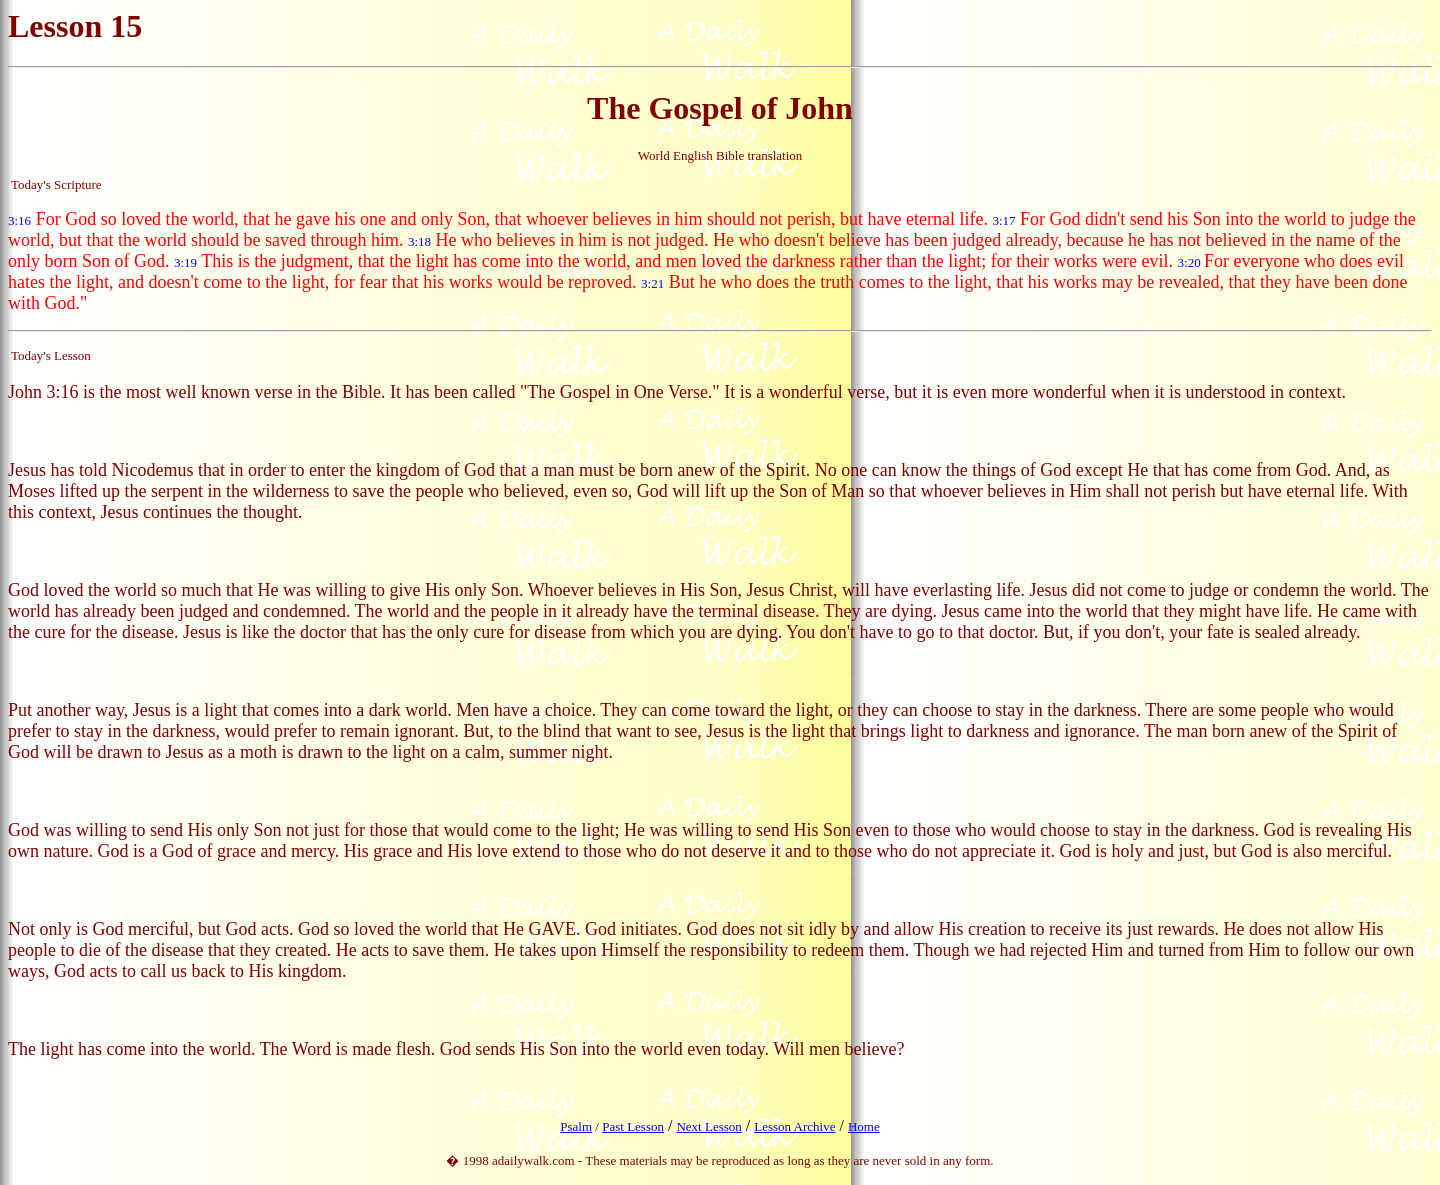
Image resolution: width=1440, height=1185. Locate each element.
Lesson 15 (75, 26)
